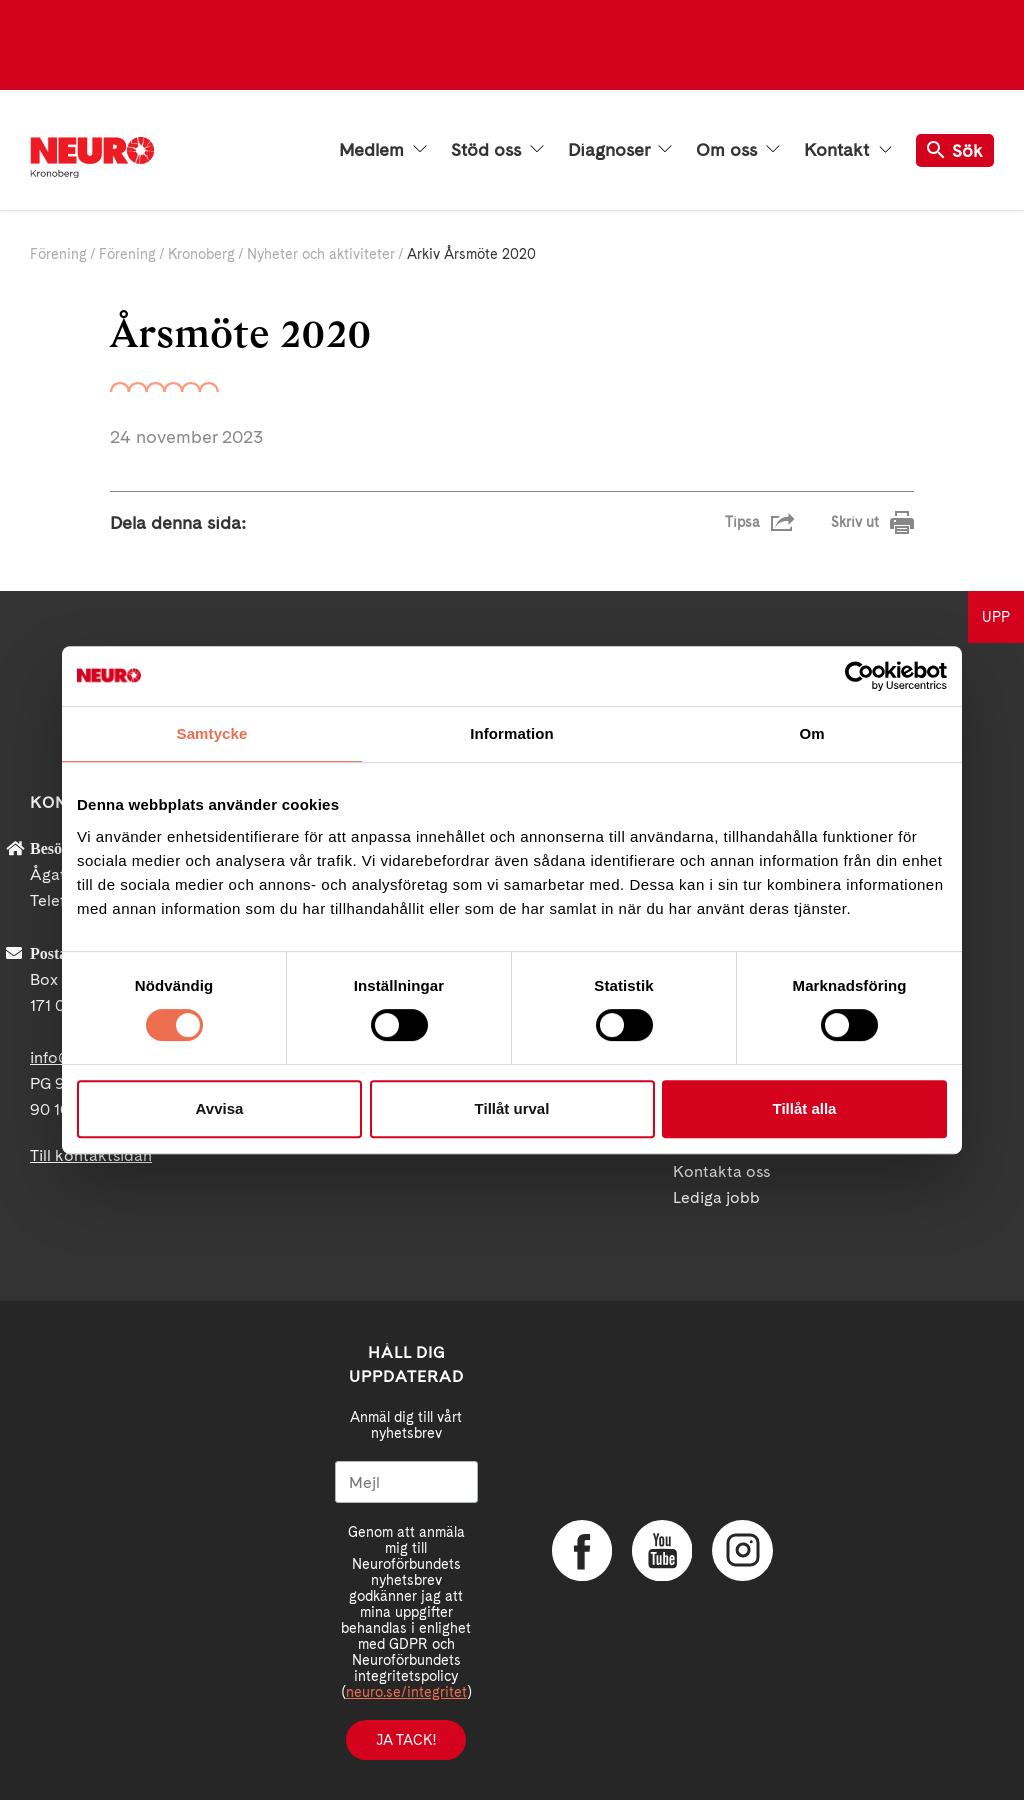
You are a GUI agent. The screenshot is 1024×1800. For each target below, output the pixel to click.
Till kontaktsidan (91, 1155)
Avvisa (220, 1108)
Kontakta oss (721, 1171)
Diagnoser (620, 150)
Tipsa (742, 522)
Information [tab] (512, 733)
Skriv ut (855, 522)
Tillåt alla (805, 1108)
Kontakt (848, 150)
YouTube (662, 1551)
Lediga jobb (716, 1197)
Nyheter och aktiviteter (321, 254)
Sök (955, 150)
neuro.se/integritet (406, 1692)
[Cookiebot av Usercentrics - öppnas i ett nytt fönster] (859, 676)
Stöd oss (497, 150)
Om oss (738, 150)
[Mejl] (406, 1482)
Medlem (383, 150)
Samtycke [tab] (212, 733)
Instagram (742, 1551)
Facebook (582, 1551)
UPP (996, 617)
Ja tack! (406, 1740)
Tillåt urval (512, 1108)
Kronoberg (201, 254)
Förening (58, 254)
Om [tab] (811, 733)
